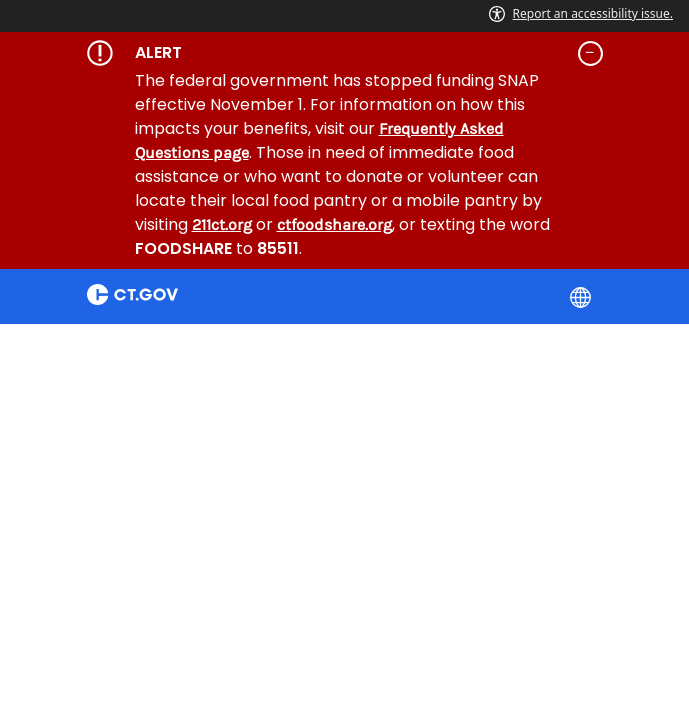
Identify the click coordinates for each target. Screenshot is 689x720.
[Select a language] (582, 296)
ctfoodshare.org (334, 224)
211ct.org (222, 224)
